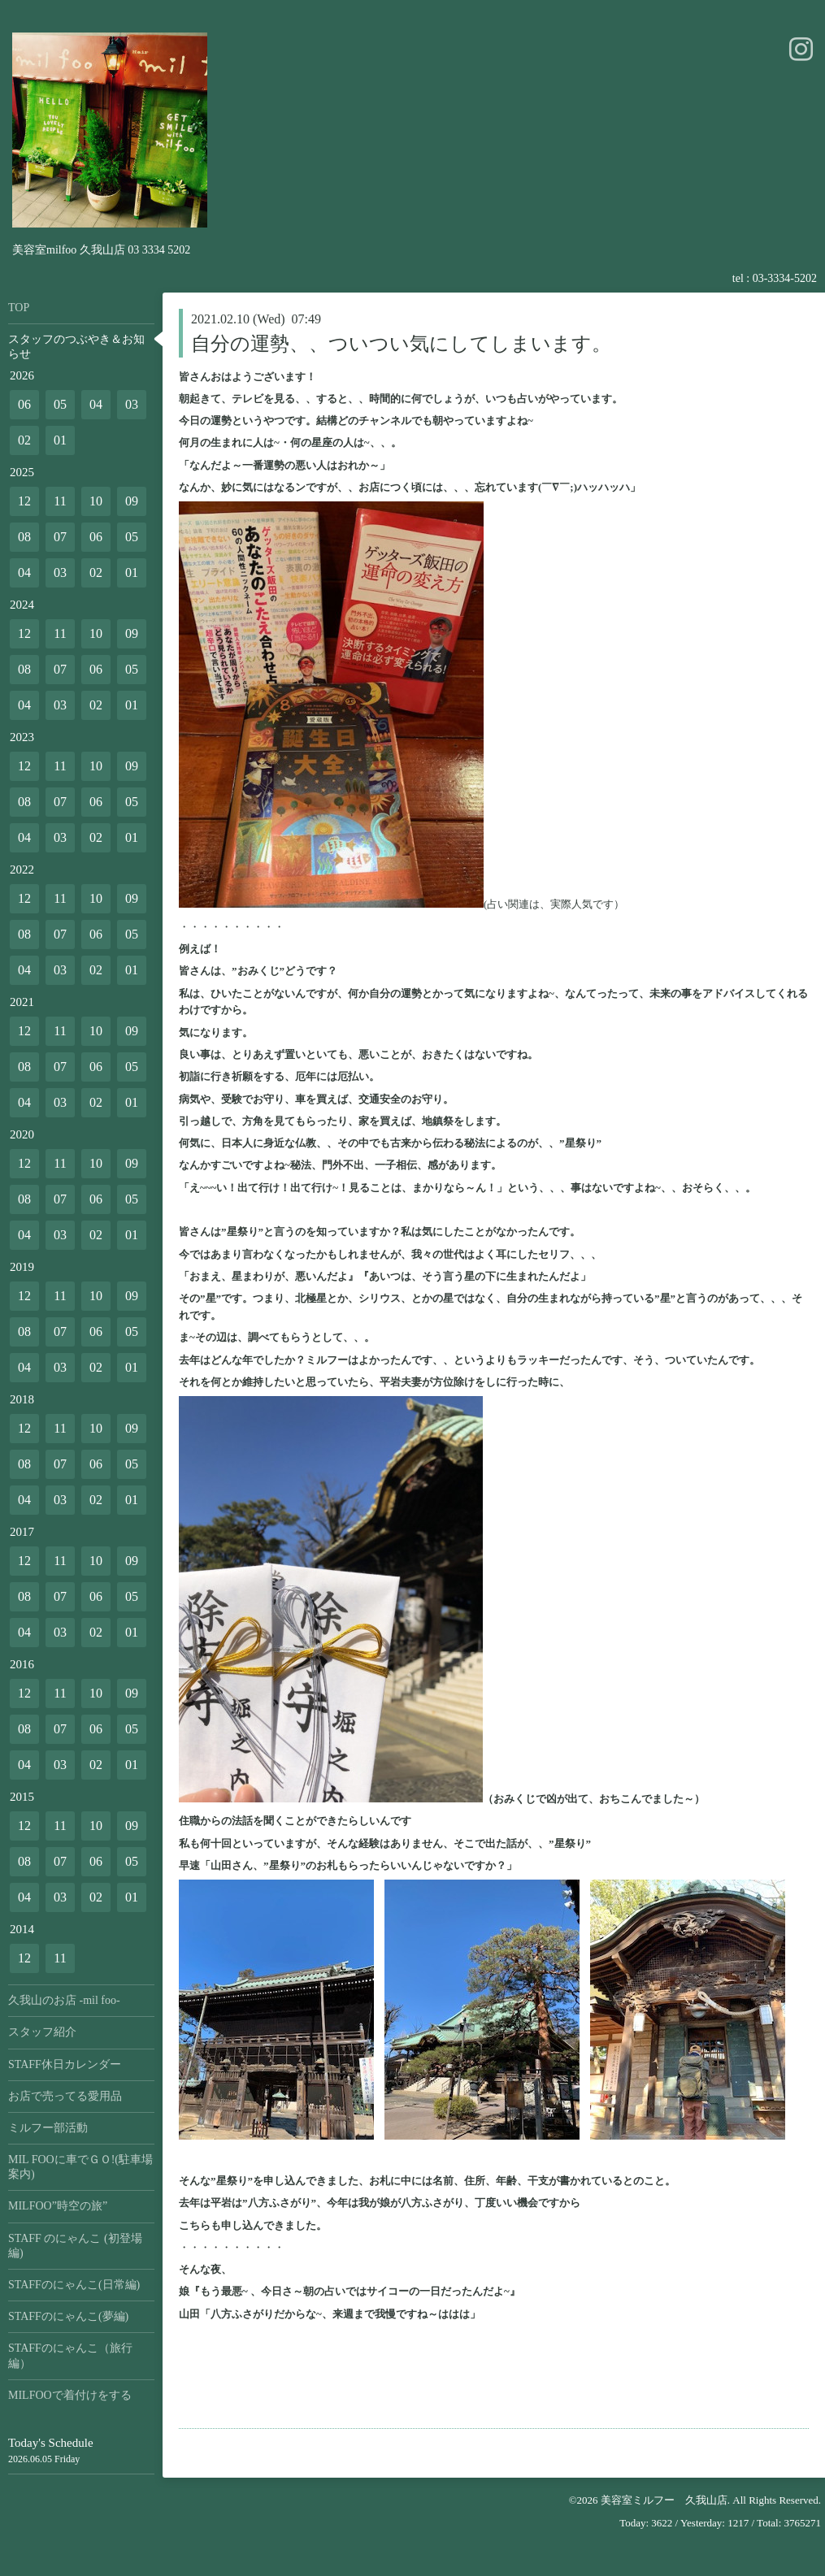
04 (95, 404)
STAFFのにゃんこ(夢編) (68, 2316)
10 (95, 501)
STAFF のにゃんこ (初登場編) (75, 2245)
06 (24, 404)
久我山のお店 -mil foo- (64, 2000)
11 (60, 501)
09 (131, 501)
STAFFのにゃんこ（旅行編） (70, 2355)
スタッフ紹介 (42, 2032)
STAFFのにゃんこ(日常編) (74, 2285)
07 (60, 537)
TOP (18, 307)
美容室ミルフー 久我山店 (664, 2500)
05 (60, 404)
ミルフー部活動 (48, 2128)
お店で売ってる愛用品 (65, 2096)
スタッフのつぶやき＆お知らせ (76, 346)
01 (60, 440)
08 (24, 537)
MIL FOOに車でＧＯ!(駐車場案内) (80, 2166)
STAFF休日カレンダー (64, 2064)
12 (24, 501)
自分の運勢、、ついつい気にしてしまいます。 (401, 343)
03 (131, 404)
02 (24, 440)
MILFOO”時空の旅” (57, 2206)
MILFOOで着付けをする (70, 2395)
